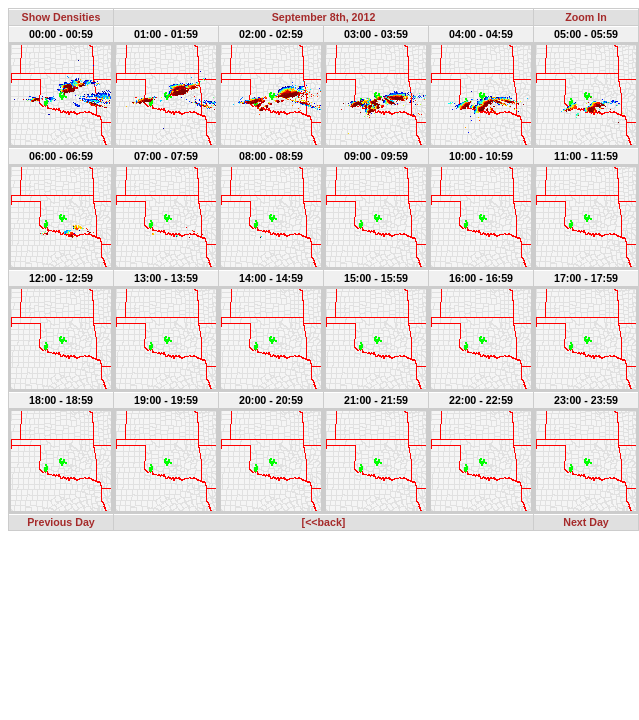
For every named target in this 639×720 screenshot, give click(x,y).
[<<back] (324, 522)
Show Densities (61, 17)
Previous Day (61, 522)
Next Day (586, 522)
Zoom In (585, 17)
